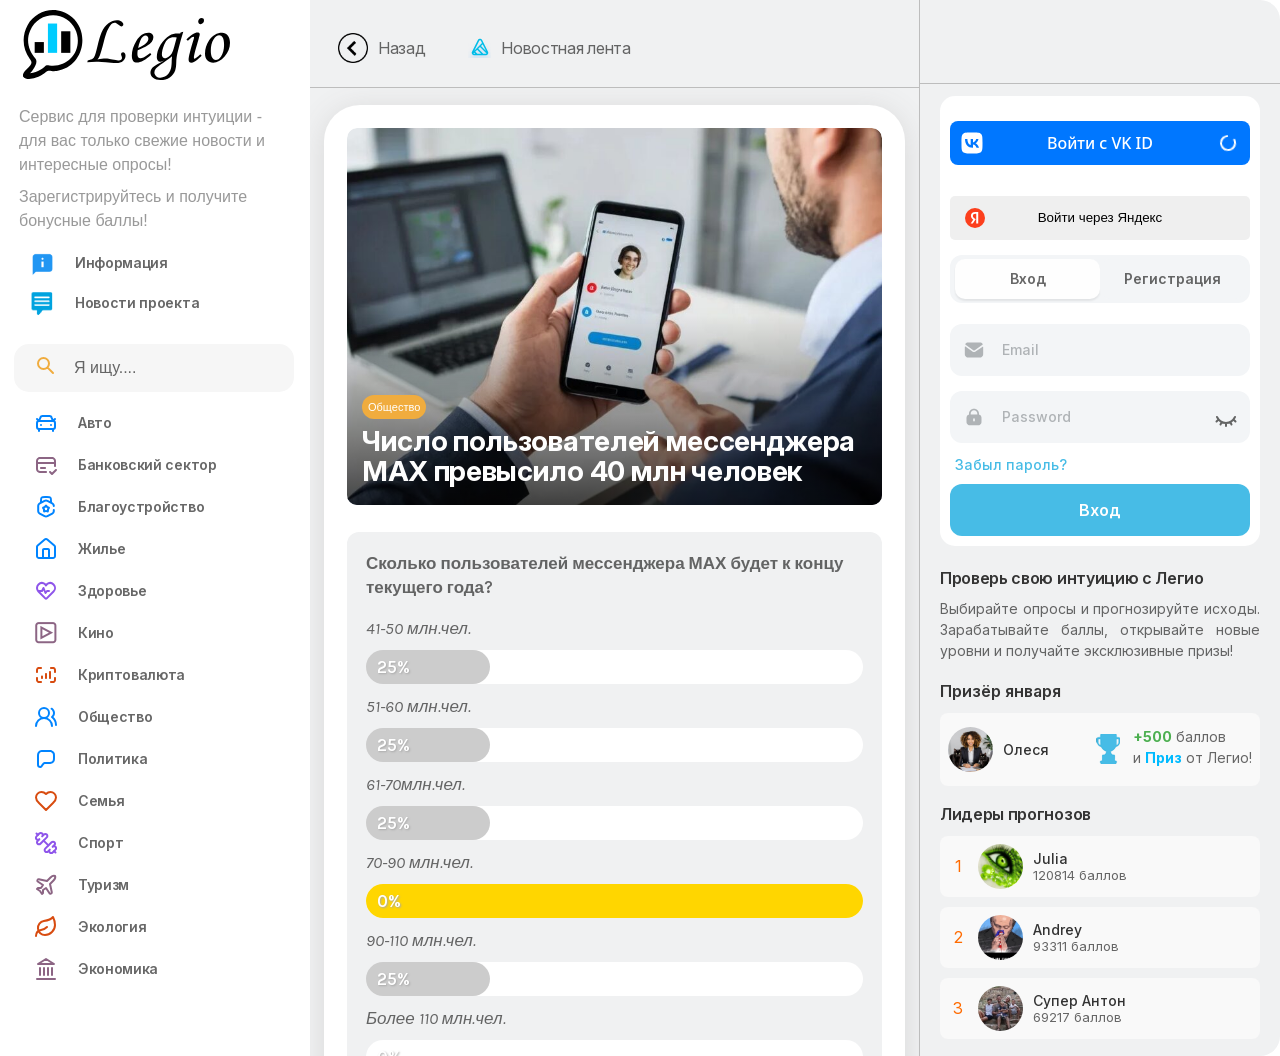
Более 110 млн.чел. (436, 1018)
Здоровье (90, 591)
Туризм (81, 885)
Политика (90, 759)
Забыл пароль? (1011, 464)
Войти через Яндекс (1063, 218)
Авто (73, 423)
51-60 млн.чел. (418, 706)
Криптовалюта (109, 675)
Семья (79, 801)
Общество (93, 717)
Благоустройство (119, 507)
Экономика (96, 969)
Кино (74, 633)
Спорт (78, 843)
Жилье (79, 549)
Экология (90, 927)
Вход (1100, 510)
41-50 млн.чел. (418, 628)
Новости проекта (114, 303)
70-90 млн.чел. (419, 862)
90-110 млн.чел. (421, 940)
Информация (99, 263)
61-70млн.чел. (415, 784)
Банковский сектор (125, 465)
